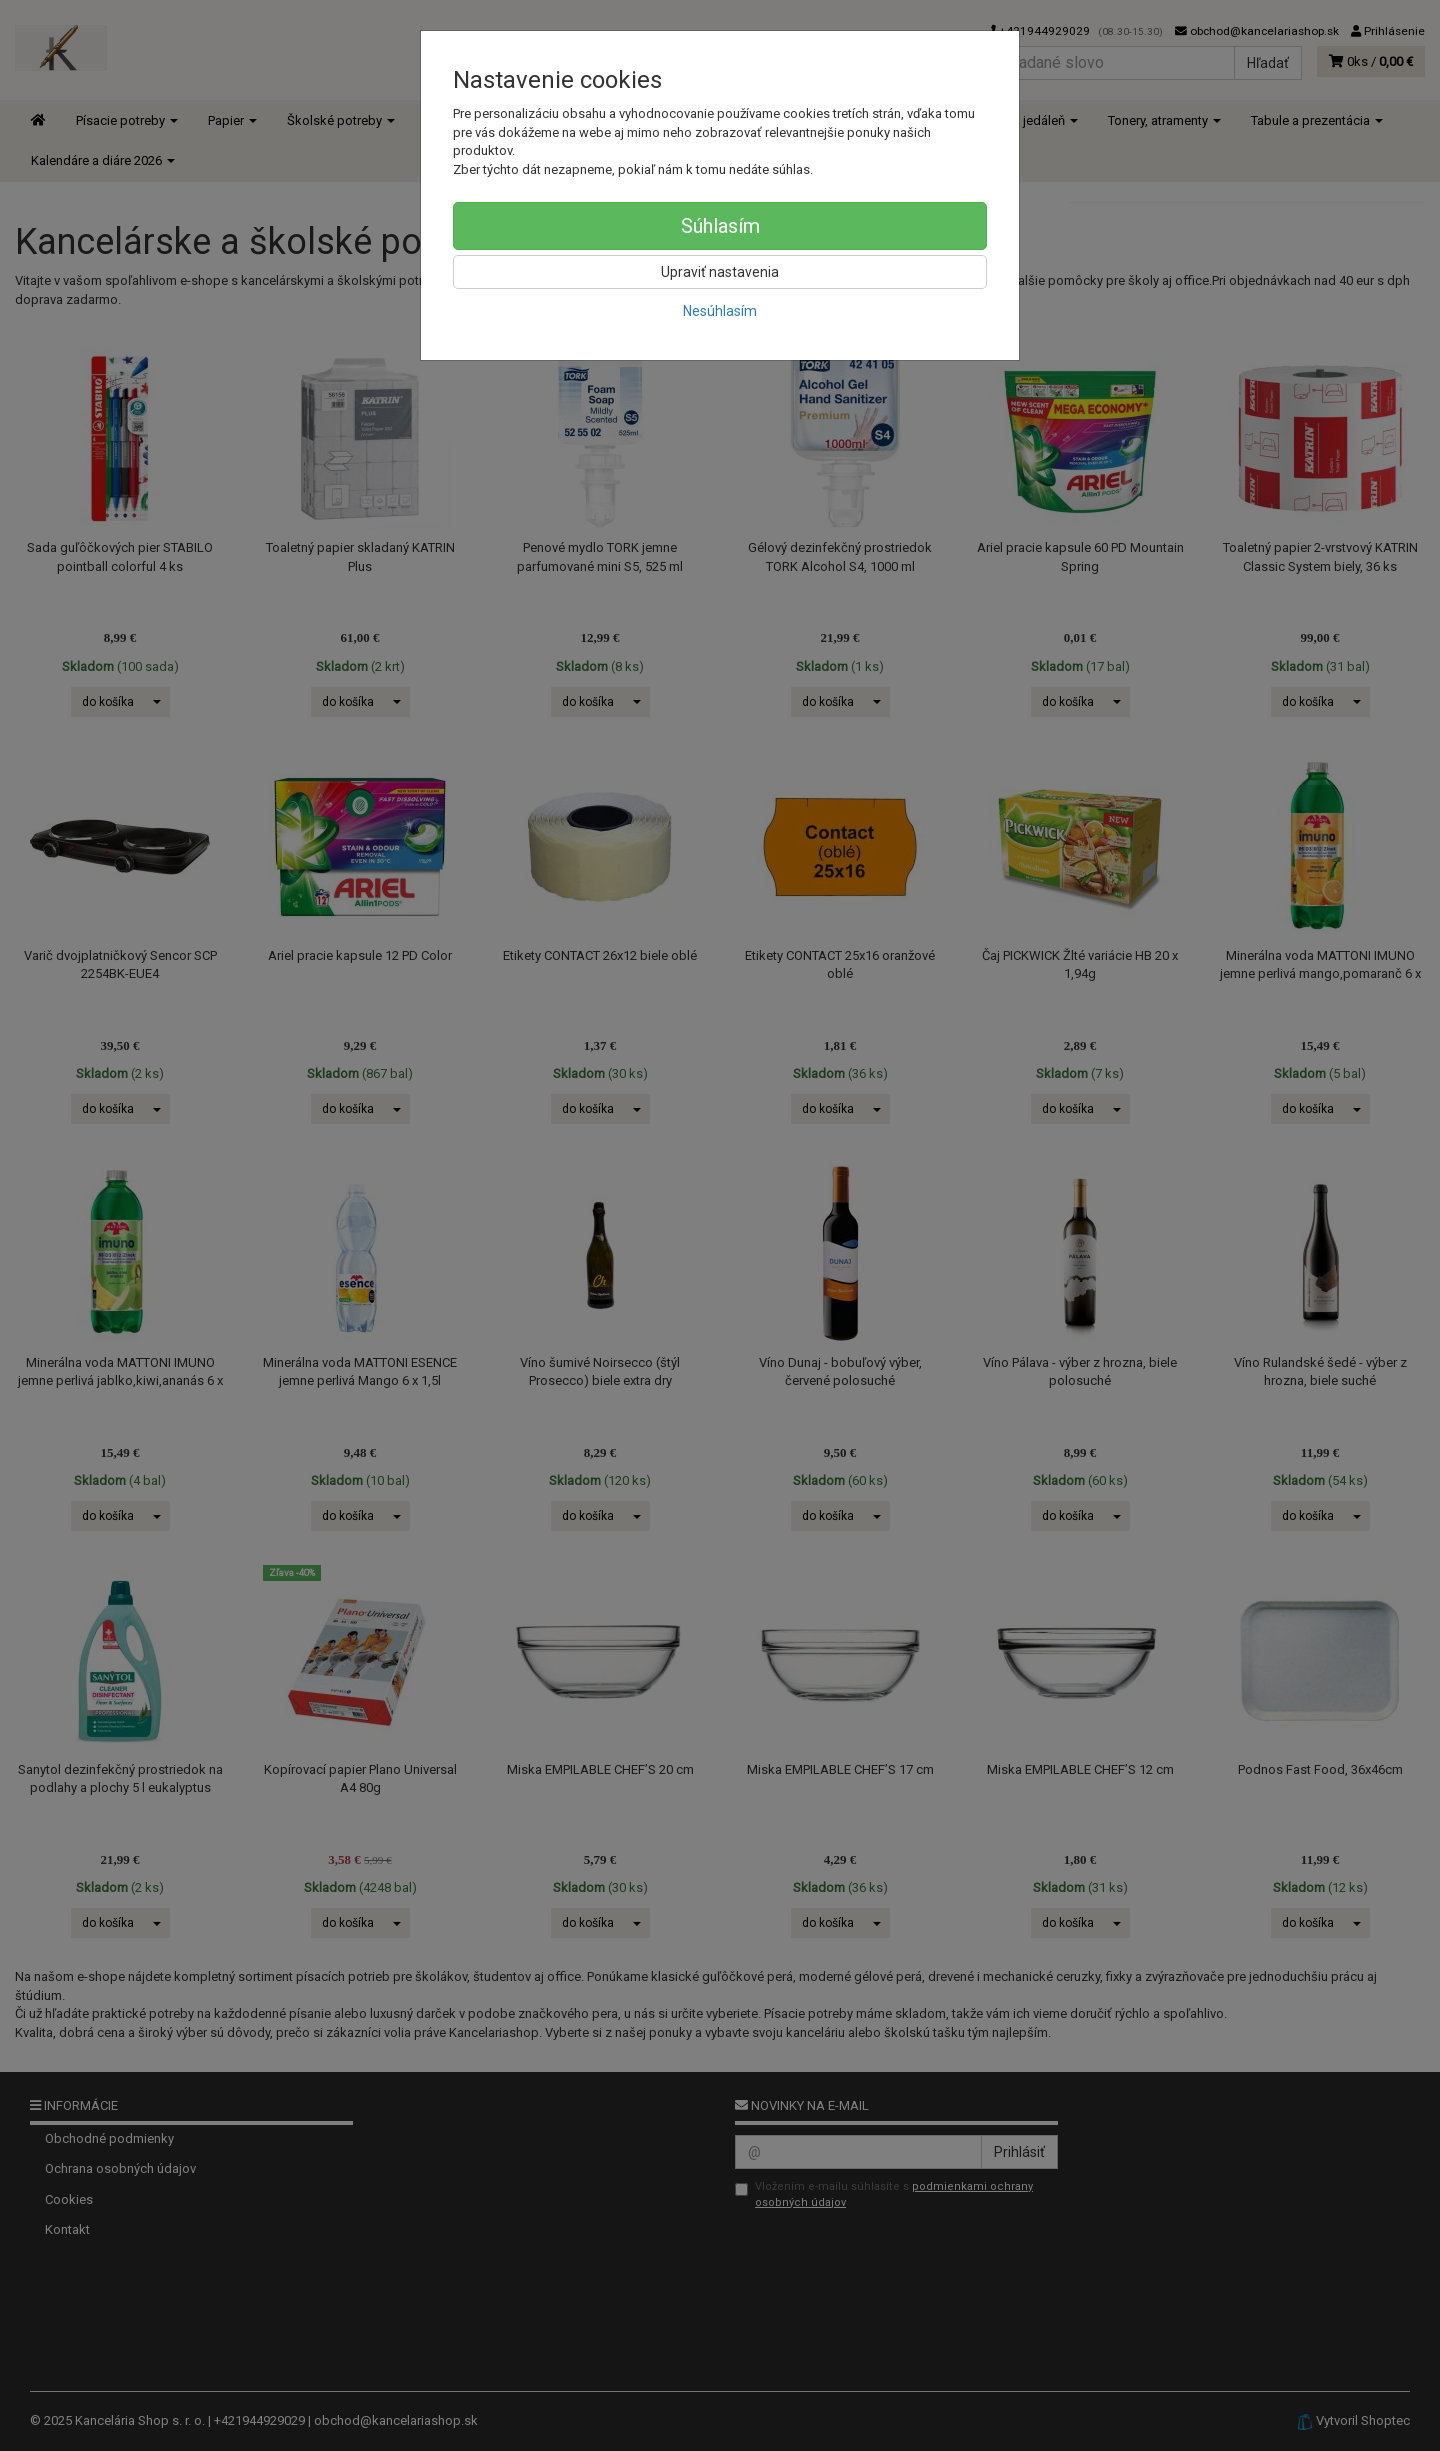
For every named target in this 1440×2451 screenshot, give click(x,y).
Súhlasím (720, 226)
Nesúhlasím (720, 311)
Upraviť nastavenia (720, 272)
